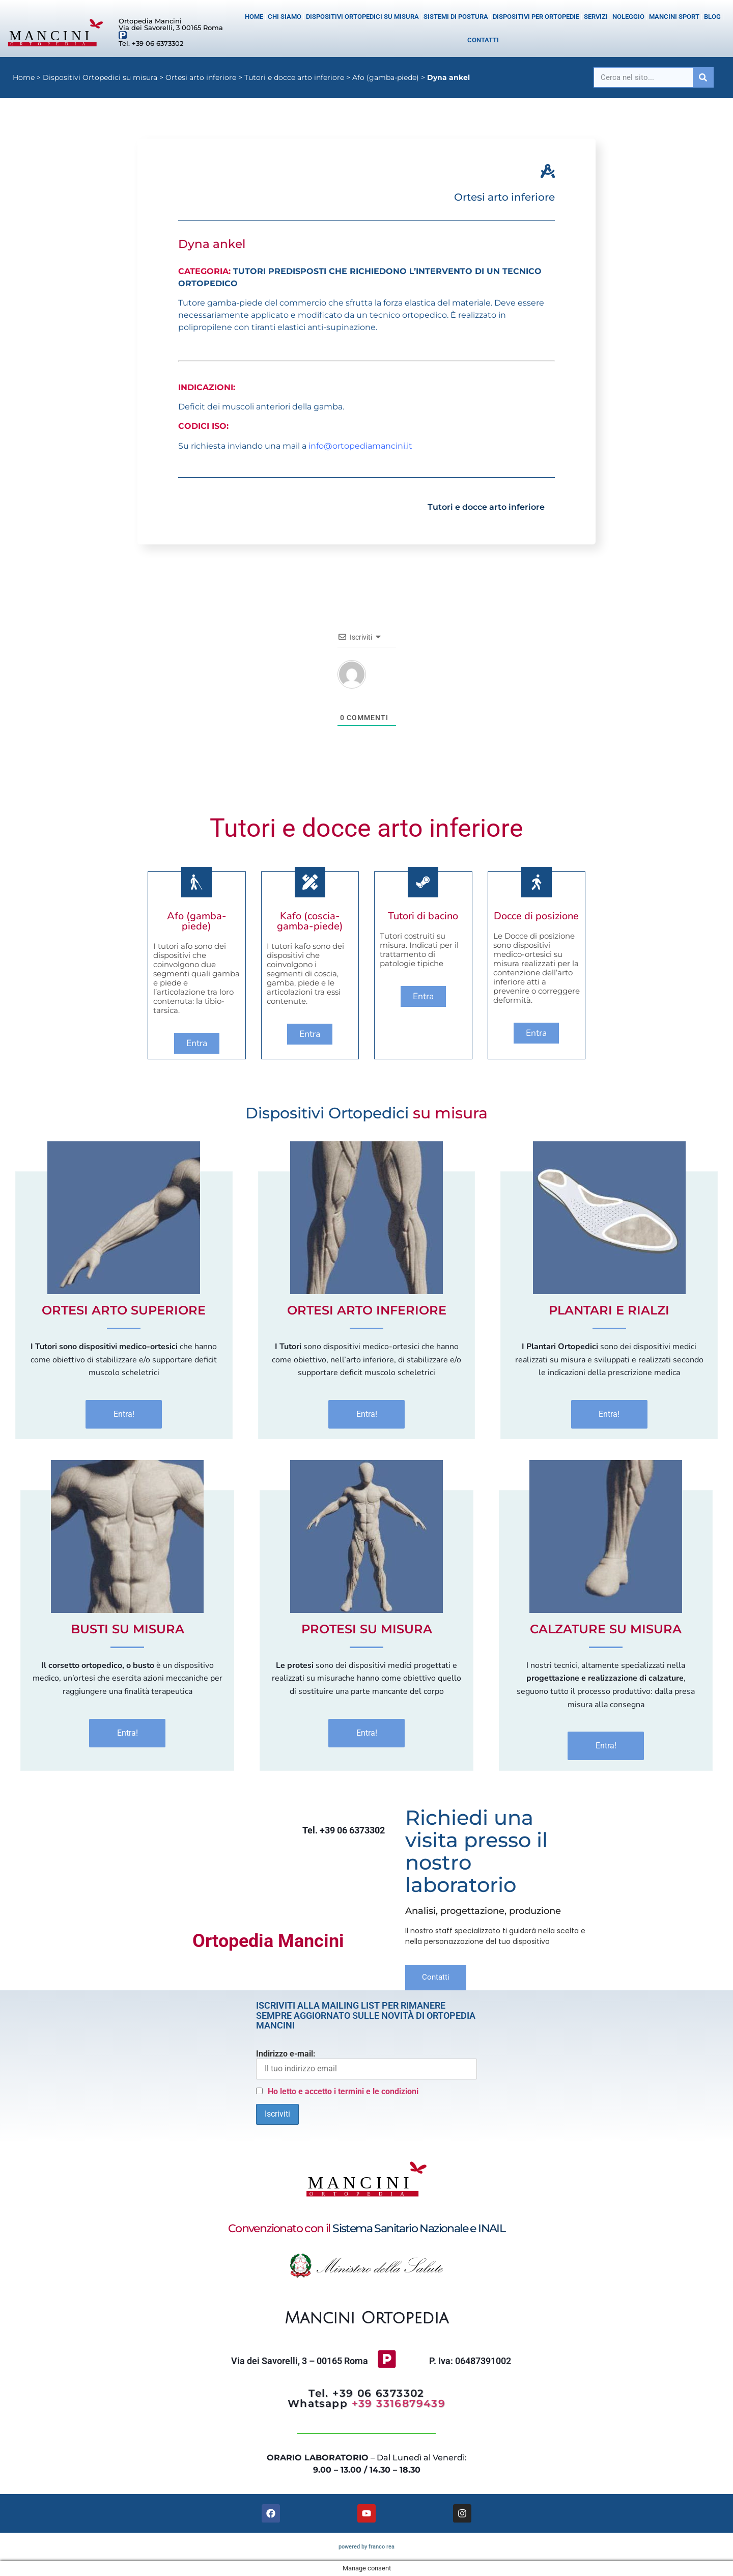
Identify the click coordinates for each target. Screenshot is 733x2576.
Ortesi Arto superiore (124, 1310)
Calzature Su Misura (606, 1629)
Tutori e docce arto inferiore (294, 77)
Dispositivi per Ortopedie (536, 16)
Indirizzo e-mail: (366, 2064)
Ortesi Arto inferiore (366, 1310)
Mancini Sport (674, 16)
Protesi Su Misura (366, 1629)
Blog (712, 16)
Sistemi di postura (456, 16)
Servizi (596, 16)
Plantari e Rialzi (609, 1310)
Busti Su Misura (127, 1629)
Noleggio (628, 16)
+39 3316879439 (399, 2403)
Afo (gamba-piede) (385, 77)
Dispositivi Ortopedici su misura (362, 16)
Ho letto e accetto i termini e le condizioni (343, 2091)
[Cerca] (703, 77)
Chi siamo (284, 16)
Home (254, 16)
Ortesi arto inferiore (200, 77)
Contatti (483, 40)
